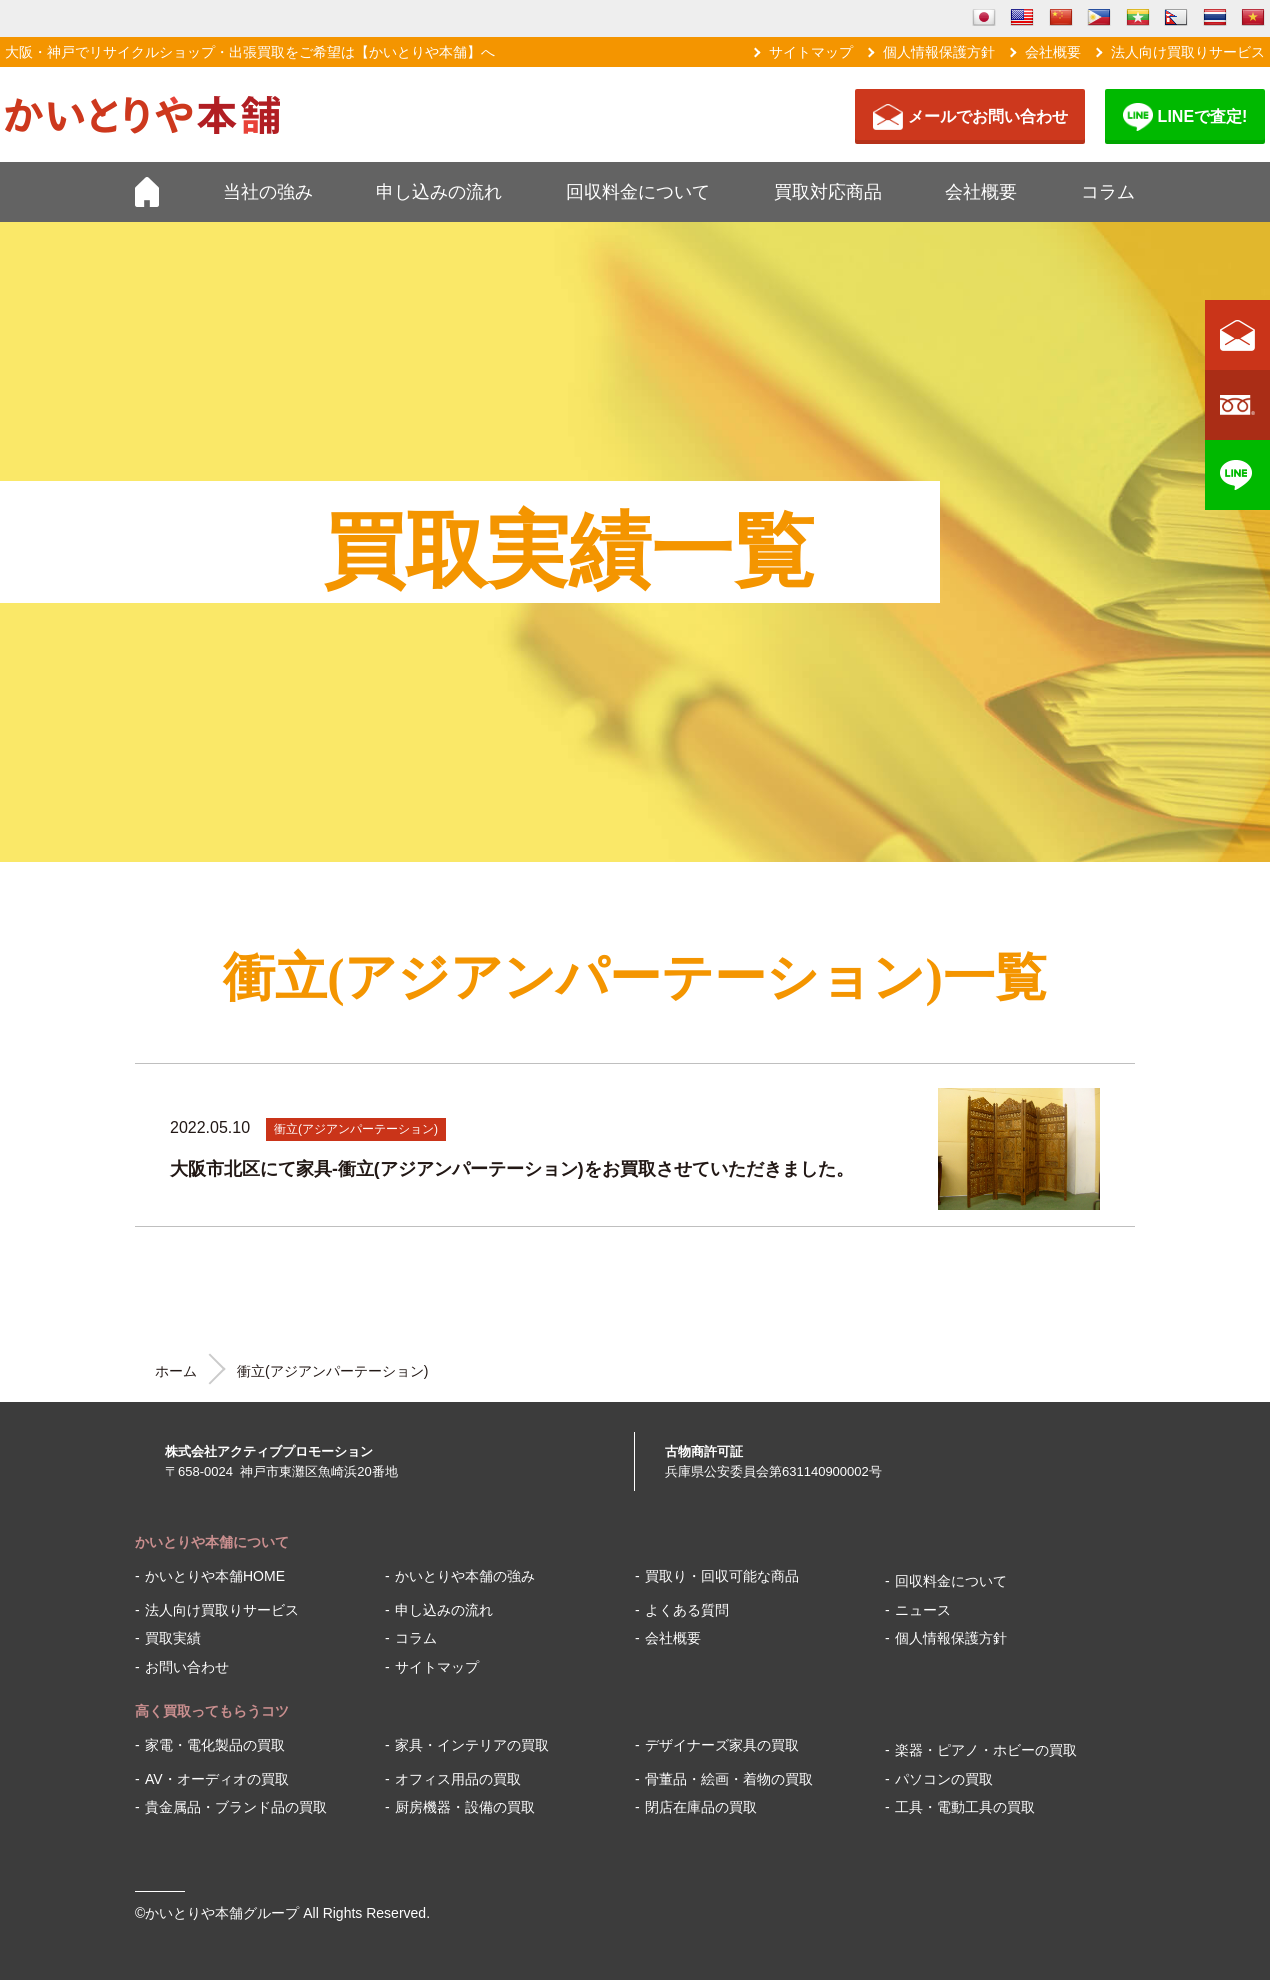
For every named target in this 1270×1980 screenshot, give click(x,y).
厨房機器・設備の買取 (465, 1807)
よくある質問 (687, 1610)
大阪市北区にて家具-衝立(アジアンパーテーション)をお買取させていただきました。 (512, 1169)
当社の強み (268, 192)
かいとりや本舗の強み (465, 1576)
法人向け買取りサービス (1188, 52)
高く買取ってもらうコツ (212, 1711)
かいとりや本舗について (212, 1542)
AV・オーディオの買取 (217, 1779)
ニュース (923, 1610)
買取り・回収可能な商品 (722, 1576)
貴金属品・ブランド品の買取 (236, 1807)
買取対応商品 (828, 192)
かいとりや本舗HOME (215, 1576)
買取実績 (173, 1638)
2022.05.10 (210, 1127)
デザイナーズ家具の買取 (722, 1745)
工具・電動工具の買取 (965, 1807)
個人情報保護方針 (939, 52)
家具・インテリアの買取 (472, 1745)
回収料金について (638, 192)
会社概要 (1053, 52)
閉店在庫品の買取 (701, 1807)
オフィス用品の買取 (458, 1779)
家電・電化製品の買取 (215, 1745)
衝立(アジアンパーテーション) (356, 1129)
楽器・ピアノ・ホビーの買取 (986, 1750)
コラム (1108, 192)
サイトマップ (811, 52)
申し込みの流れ (439, 192)
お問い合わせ (187, 1667)
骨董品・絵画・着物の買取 (729, 1779)
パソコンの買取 (944, 1779)
